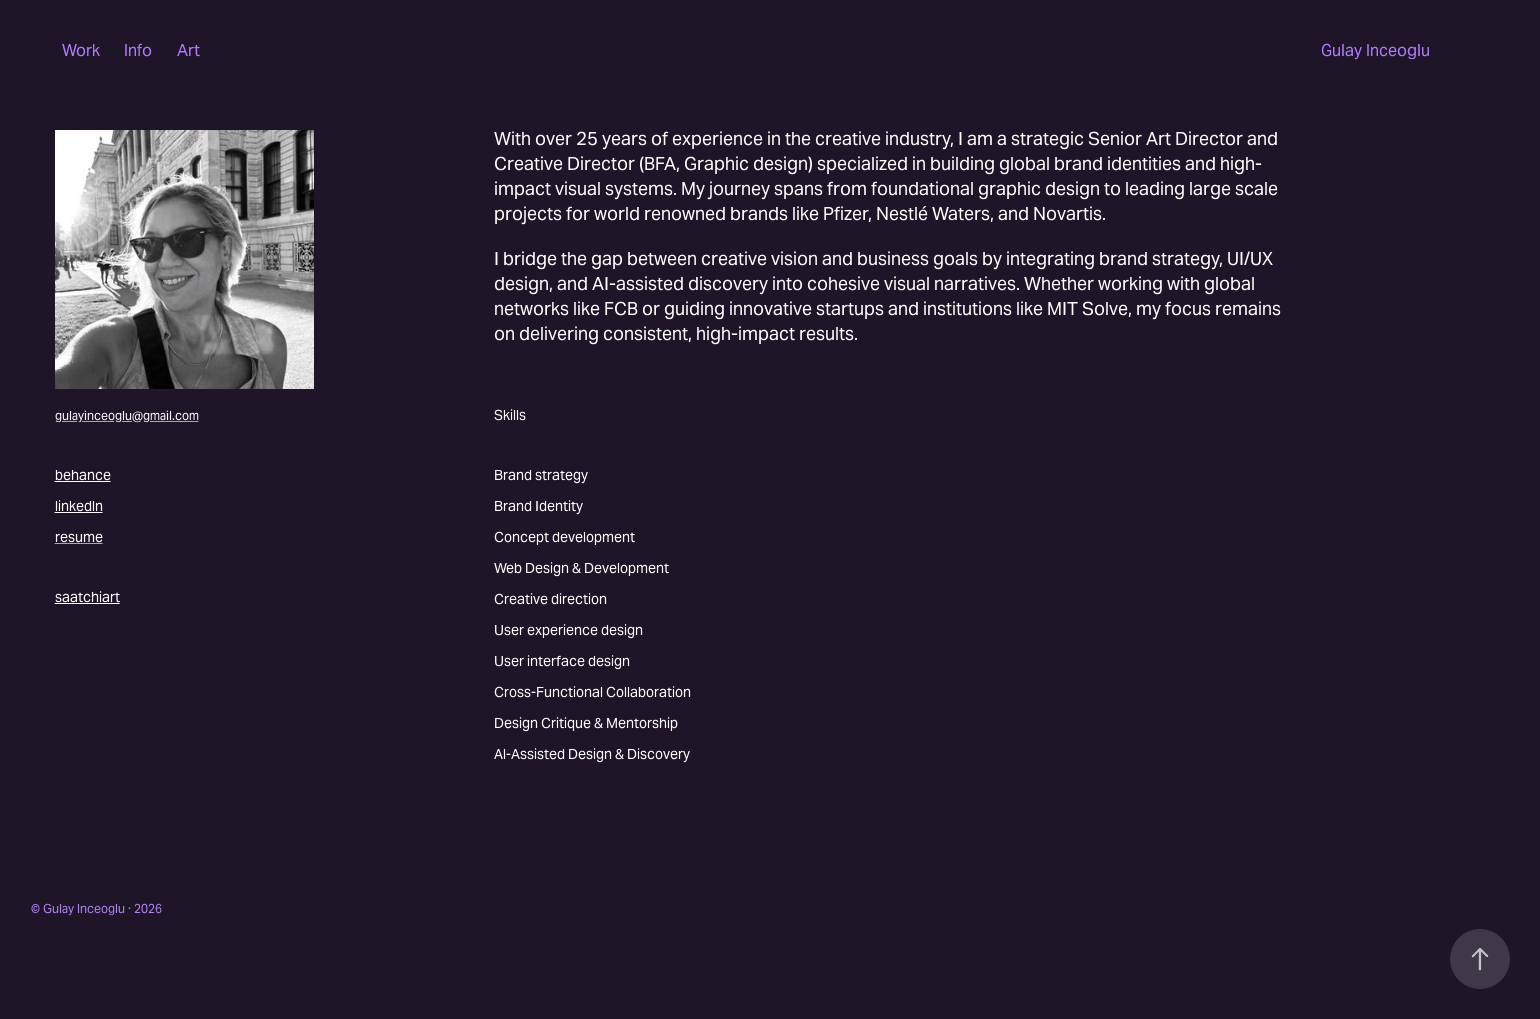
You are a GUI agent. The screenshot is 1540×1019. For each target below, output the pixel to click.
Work (81, 50)
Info (138, 50)
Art (188, 50)
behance (83, 475)
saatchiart (87, 597)
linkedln (79, 506)
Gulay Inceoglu (1375, 50)
